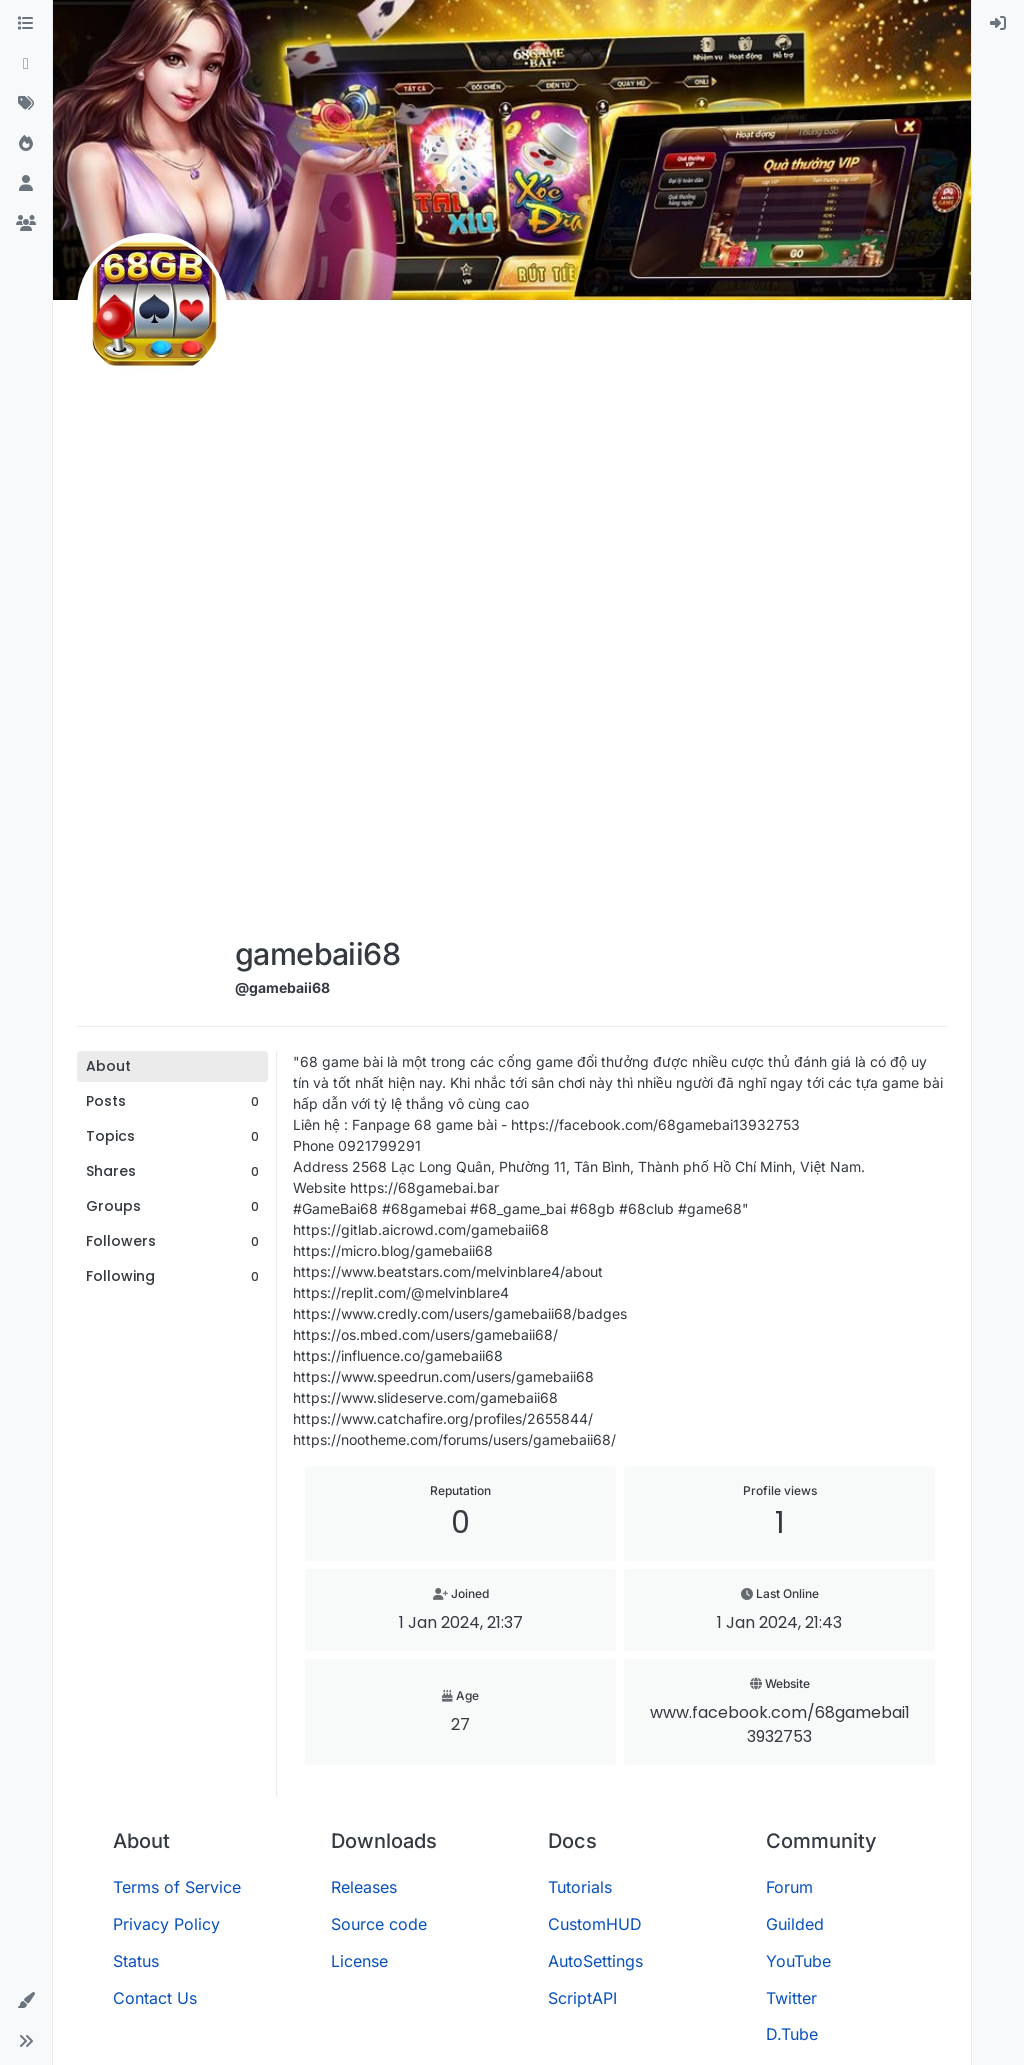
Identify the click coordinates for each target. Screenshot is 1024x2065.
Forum (789, 1887)
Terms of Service (177, 1887)
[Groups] (26, 224)
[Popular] (26, 144)
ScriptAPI (582, 1998)
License (359, 1961)
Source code (379, 1924)
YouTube (798, 1961)
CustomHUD (595, 1924)
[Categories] (26, 24)
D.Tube (792, 2034)
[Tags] (26, 104)
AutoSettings (595, 1961)
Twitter (791, 1998)
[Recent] (26, 64)
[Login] (998, 24)
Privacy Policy (166, 1924)
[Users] (26, 184)
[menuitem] (998, 24)
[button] (26, 2001)
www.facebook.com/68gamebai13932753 (780, 1724)
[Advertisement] (317, 622)
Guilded (795, 1924)
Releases (364, 1887)
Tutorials (580, 1887)
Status (136, 1961)
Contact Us (155, 1998)
